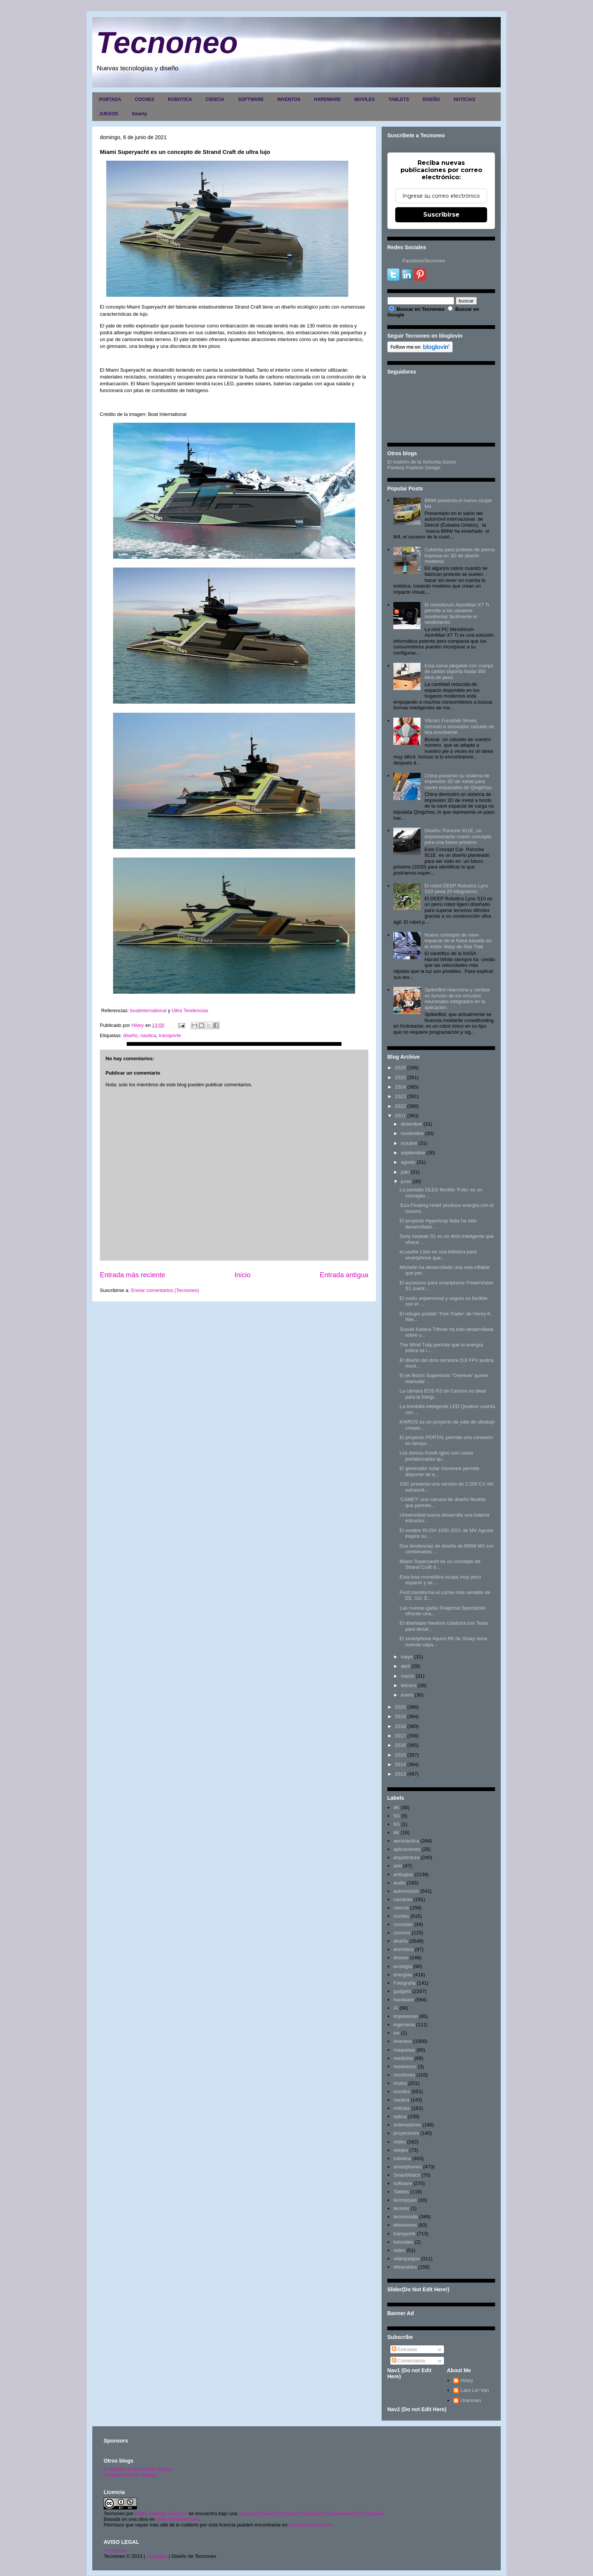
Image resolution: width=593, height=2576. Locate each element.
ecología (402, 1966)
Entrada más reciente (132, 1275)
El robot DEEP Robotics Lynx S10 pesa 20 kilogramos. (456, 889)
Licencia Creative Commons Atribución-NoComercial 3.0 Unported (311, 2513)
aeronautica (406, 1841)
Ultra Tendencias (191, 1010)
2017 (400, 1736)
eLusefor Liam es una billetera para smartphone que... (438, 1255)
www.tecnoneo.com (177, 2519)
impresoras (405, 2016)
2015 (400, 1755)
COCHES (144, 99)
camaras (402, 1899)
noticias (401, 2108)
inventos (402, 2041)
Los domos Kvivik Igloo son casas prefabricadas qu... (436, 1456)
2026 (400, 1067)
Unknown (471, 2400)
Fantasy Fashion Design (413, 467)
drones (400, 1957)
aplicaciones (407, 1849)
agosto (408, 1162)
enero (407, 1695)
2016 (400, 1745)
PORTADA (110, 99)
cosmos (401, 1932)
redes (399, 2142)
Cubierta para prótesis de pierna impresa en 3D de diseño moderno (459, 555)
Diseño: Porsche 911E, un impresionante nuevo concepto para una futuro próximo (457, 836)
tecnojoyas (405, 2200)
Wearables (405, 2267)
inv (396, 2033)
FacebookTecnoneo (423, 261)
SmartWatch (406, 2175)
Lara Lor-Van (475, 2390)
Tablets (401, 2191)
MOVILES (364, 99)
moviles (401, 2091)
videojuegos (406, 2258)
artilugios (403, 1874)
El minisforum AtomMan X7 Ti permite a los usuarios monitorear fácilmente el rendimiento (456, 613)
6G (396, 1824)
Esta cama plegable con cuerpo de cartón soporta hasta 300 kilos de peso (458, 671)
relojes (400, 2150)
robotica (402, 2158)
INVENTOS (288, 99)
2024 (400, 1087)
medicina (403, 2058)
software (402, 2183)
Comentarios (408, 2361)
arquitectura (406, 1857)
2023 (400, 1096)
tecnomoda (405, 2216)
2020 (400, 1707)
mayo (407, 1656)
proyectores (406, 2133)
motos (400, 2083)
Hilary (467, 2380)
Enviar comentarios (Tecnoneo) (165, 1290)
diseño (130, 1035)
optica (400, 2116)
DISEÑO (431, 99)
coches (401, 1916)
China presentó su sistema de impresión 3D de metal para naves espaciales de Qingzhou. (458, 781)
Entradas (405, 2349)
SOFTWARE (251, 99)
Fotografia (404, 1983)
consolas (403, 1924)
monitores (404, 2075)
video (399, 2250)
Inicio (242, 1275)
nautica (148, 1035)
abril (405, 1666)
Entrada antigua (344, 1275)
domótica (403, 1949)
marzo (407, 1676)
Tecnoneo (167, 42)
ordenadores (407, 2125)
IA (395, 2008)
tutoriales (403, 2242)
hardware (403, 1999)
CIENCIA (215, 99)
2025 (400, 1077)
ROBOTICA (180, 99)
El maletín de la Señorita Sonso (421, 462)
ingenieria (403, 2024)
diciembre (411, 1124)
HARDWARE (327, 99)
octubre (409, 1143)
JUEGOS (108, 113)
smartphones (407, 2167)
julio (405, 1172)
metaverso (404, 2066)
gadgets (402, 1991)
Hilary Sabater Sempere (161, 2513)
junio (406, 1181)
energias (402, 1974)
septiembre (413, 1152)
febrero (408, 1685)
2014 (400, 1764)
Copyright (157, 2556)
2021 (400, 1115)
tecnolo (401, 2208)
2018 (400, 1726)
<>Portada (115, 2550)
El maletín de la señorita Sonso (138, 2469)
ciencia (400, 1908)
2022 (400, 1106)
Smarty (139, 113)
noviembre (412, 1133)
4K (396, 1807)
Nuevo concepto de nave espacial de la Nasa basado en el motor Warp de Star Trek (458, 940)
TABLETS (398, 99)
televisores (405, 2225)
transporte (170, 1035)
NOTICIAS (464, 99)
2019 (400, 1716)
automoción (406, 1891)
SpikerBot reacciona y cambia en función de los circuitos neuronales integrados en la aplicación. (456, 998)
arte (397, 1866)
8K (396, 1832)
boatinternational (149, 1010)
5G (396, 1816)
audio (399, 1883)
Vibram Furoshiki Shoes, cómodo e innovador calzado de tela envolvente (459, 726)
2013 (400, 1774)
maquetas (404, 2050)
